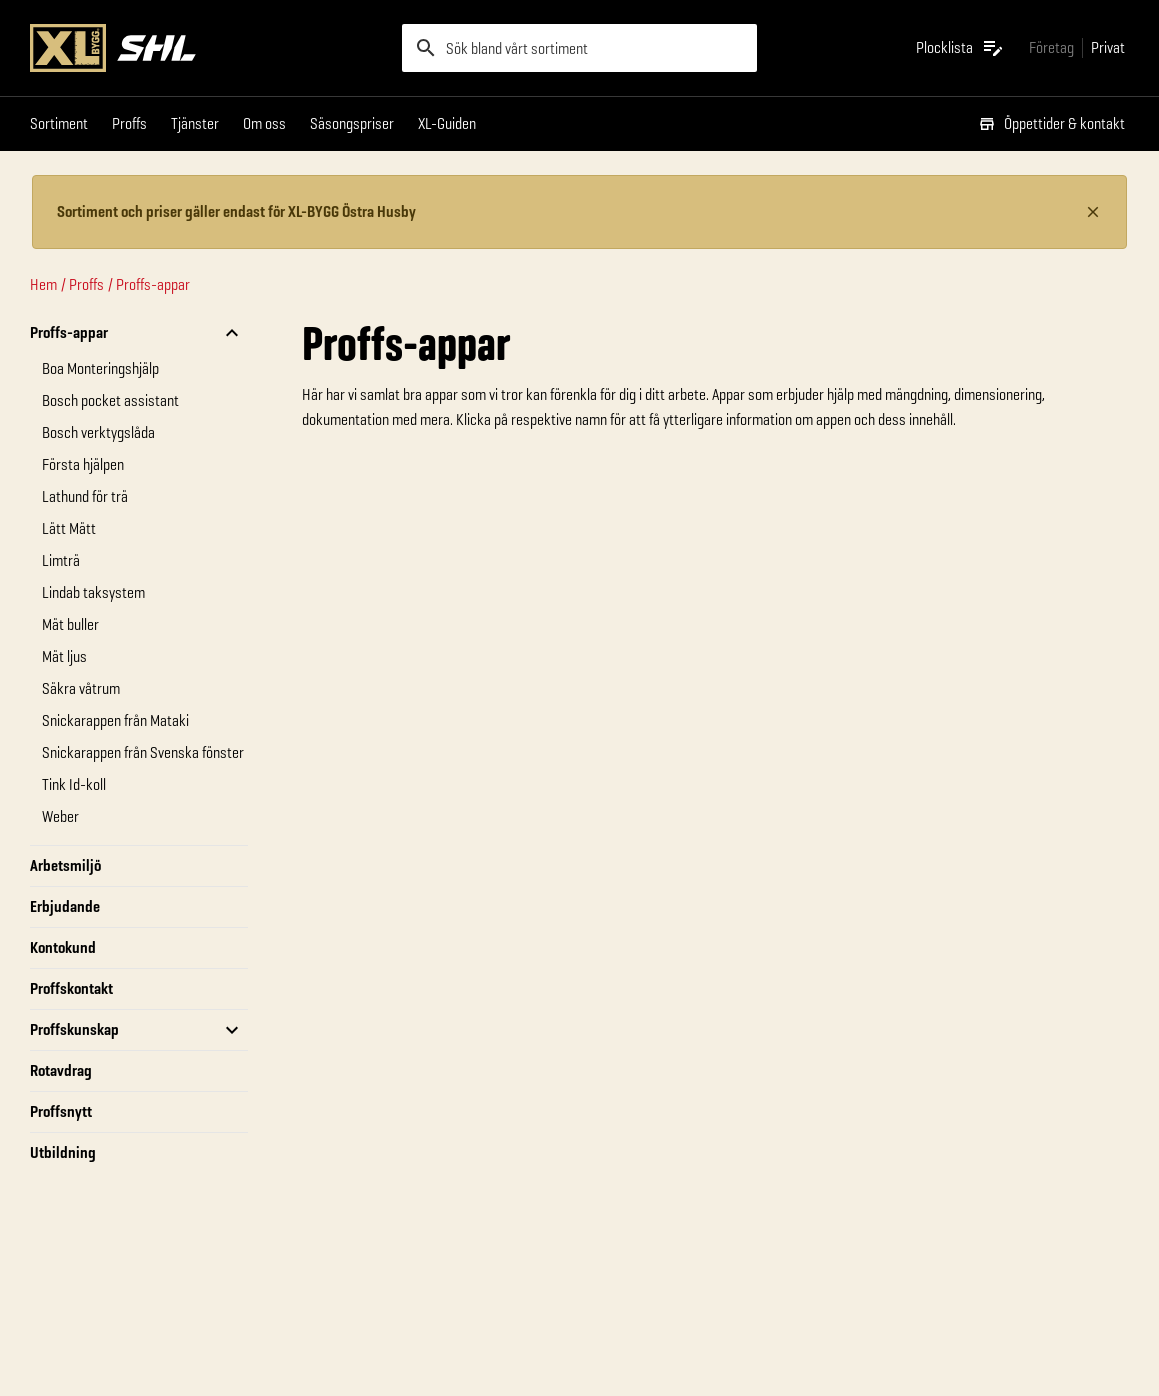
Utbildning (63, 1152)
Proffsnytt (61, 1111)
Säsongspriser (352, 123)
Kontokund (63, 947)
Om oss (264, 123)
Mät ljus (64, 656)
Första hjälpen (83, 464)
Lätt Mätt (69, 528)
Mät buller (70, 624)
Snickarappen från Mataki (115, 720)
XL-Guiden (447, 123)
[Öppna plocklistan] (960, 48)
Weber (60, 816)
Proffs (129, 123)
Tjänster (195, 123)
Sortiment (59, 123)
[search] (580, 48)
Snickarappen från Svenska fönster (143, 752)
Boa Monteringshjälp (100, 368)
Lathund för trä (85, 496)
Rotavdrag (61, 1070)
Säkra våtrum (81, 688)
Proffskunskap (74, 1029)
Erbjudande (65, 906)
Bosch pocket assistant (110, 400)
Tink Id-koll (74, 784)
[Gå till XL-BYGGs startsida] (208, 48)
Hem (43, 284)
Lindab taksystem (93, 592)
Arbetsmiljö (65, 865)
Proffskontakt (71, 988)
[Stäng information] (1093, 212)
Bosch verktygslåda (98, 432)
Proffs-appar (153, 284)
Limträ (61, 560)
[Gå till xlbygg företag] (1051, 47)
